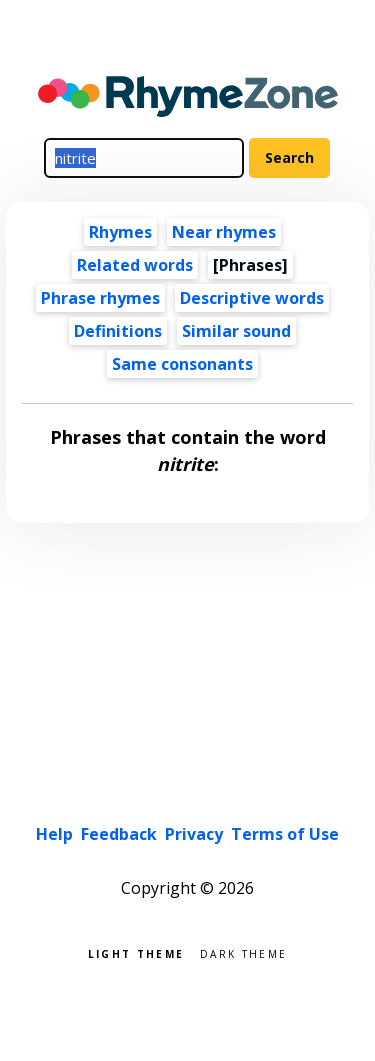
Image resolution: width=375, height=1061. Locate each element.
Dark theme (243, 952)
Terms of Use (285, 834)
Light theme (136, 952)
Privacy (194, 834)
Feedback (119, 834)
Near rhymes (224, 232)
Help (54, 834)
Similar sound (236, 331)
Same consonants (182, 364)
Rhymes (120, 232)
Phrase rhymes (100, 298)
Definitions (118, 331)
